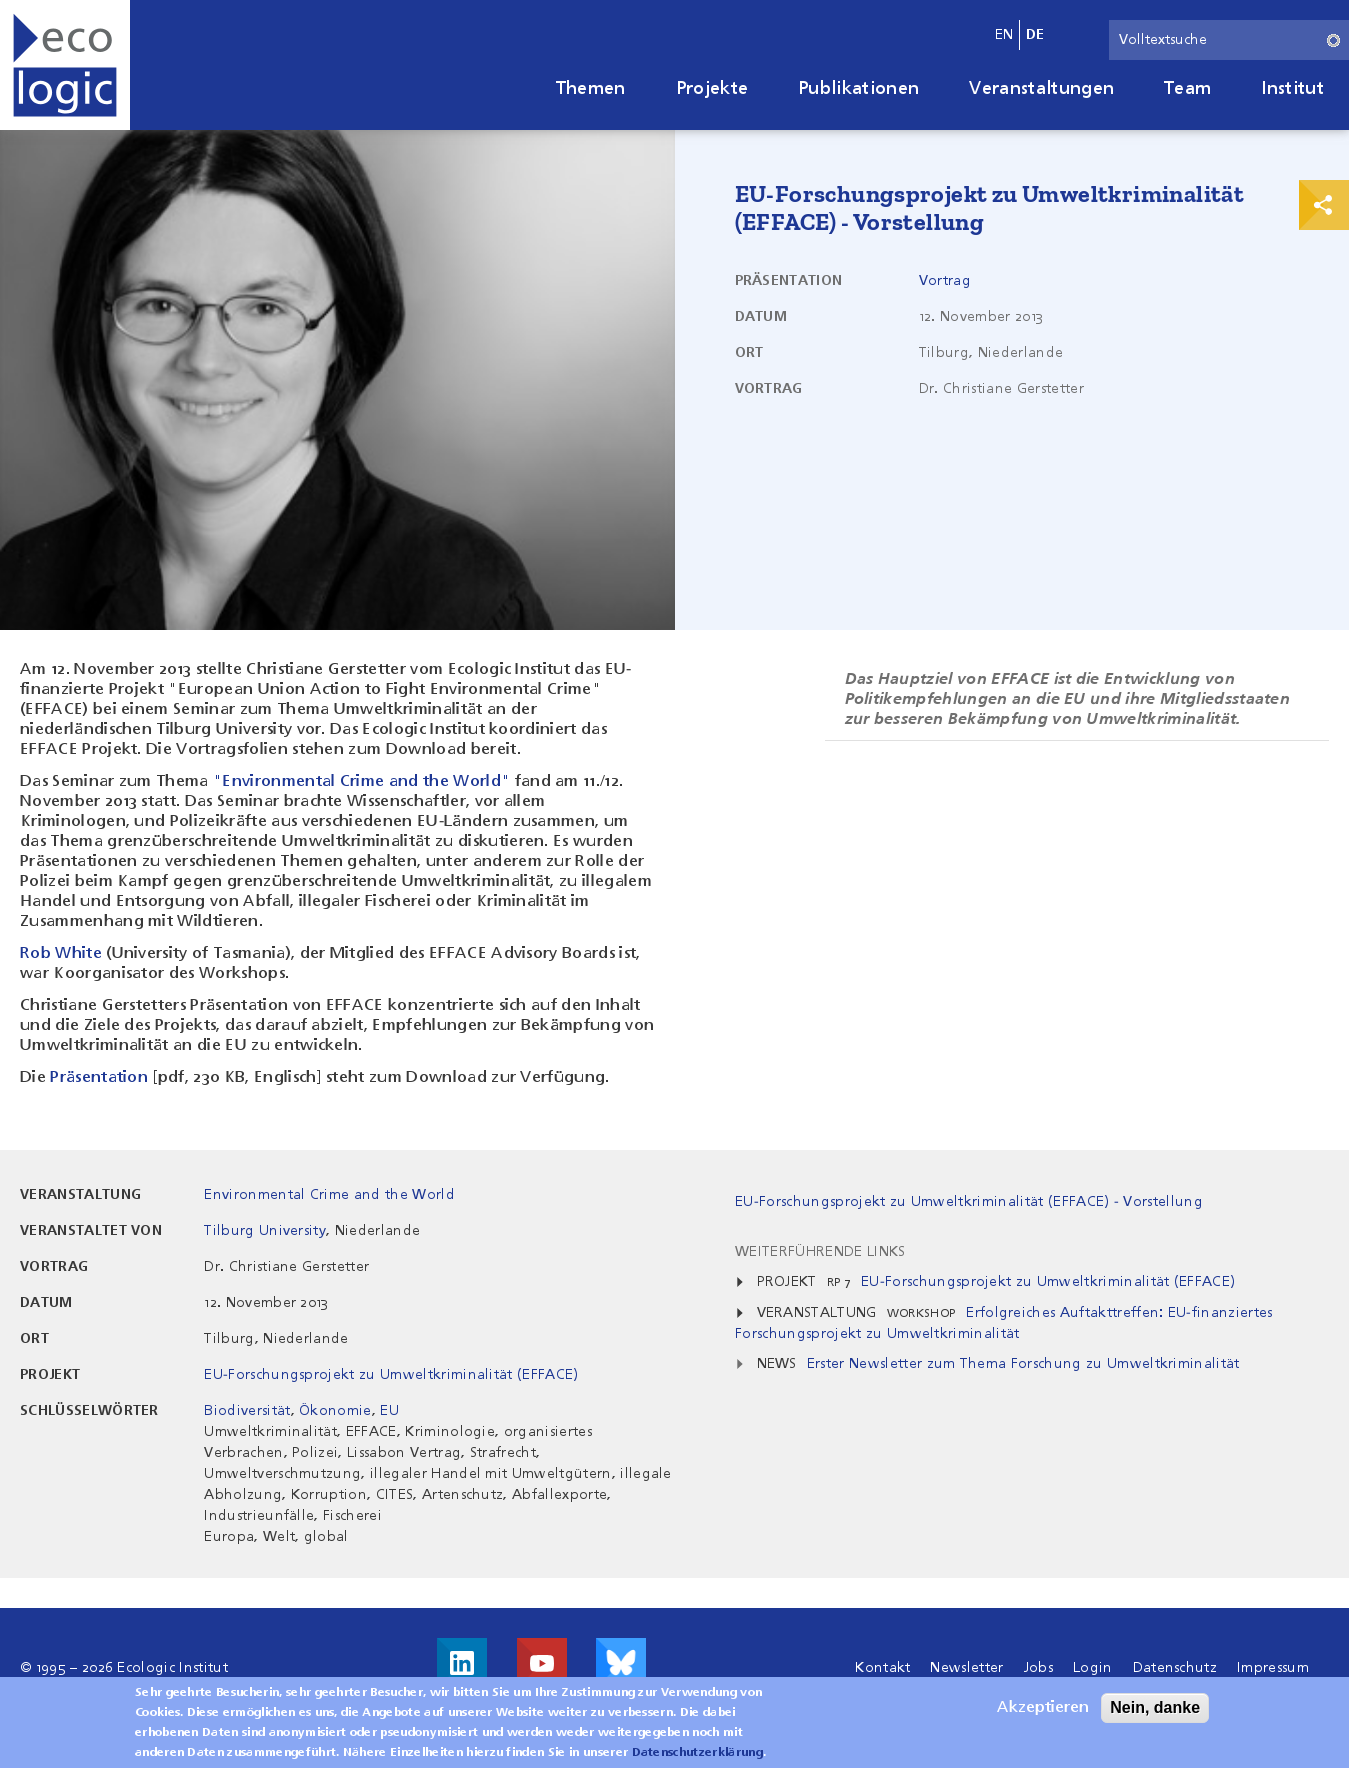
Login (1093, 1668)
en (1004, 35)
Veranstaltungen (1041, 89)
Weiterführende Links (820, 1252)
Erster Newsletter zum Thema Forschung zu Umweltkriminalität (1023, 1364)
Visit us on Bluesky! (621, 1663)
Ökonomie (335, 1411)
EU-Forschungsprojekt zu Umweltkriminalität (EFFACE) (391, 1375)
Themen (591, 89)
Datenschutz (1175, 1668)
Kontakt (882, 1668)
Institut (1292, 89)
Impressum (1273, 1668)
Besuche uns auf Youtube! (542, 1663)
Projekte (712, 89)
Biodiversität (247, 1411)
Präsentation (99, 1078)
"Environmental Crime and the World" (361, 782)
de (1035, 35)
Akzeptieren (1043, 1716)
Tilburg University (265, 1231)
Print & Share (1324, 205)
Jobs (1038, 1668)
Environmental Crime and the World (329, 1195)
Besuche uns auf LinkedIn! (462, 1663)
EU (389, 1411)
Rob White (61, 954)
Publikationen (858, 89)
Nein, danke (1155, 1715)
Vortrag (945, 281)
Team (1187, 89)
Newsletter (966, 1668)
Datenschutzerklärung (697, 1761)
